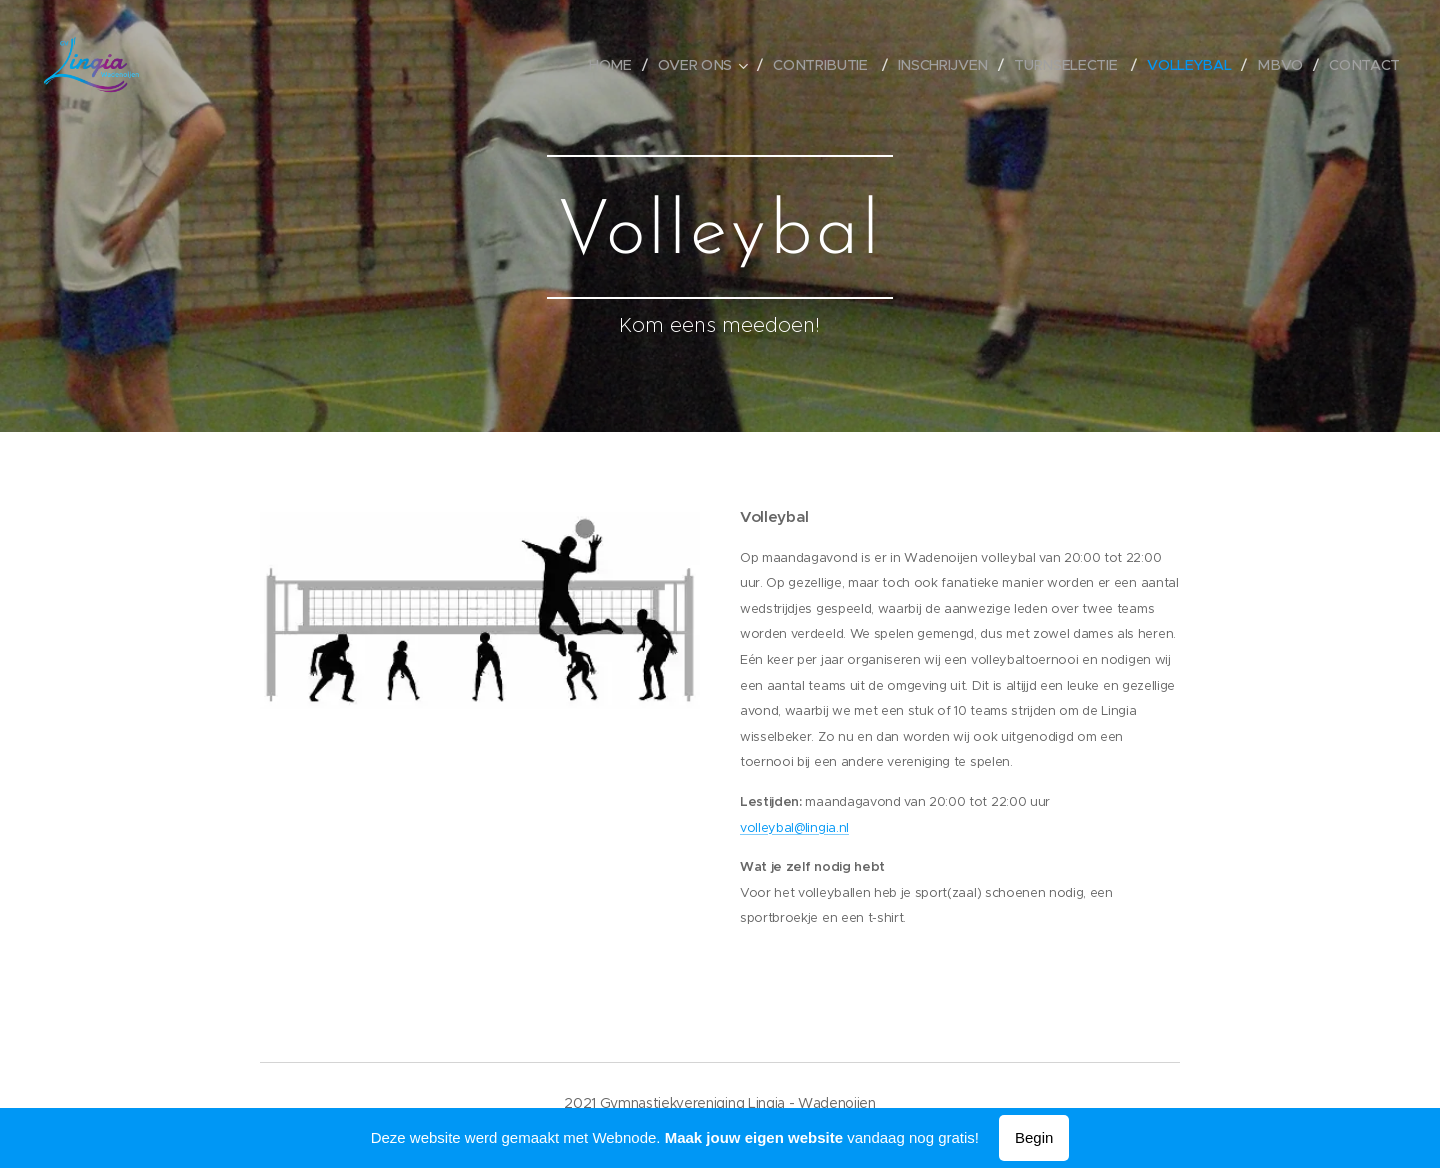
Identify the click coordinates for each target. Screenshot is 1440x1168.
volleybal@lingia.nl (794, 828)
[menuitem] (619, 65)
